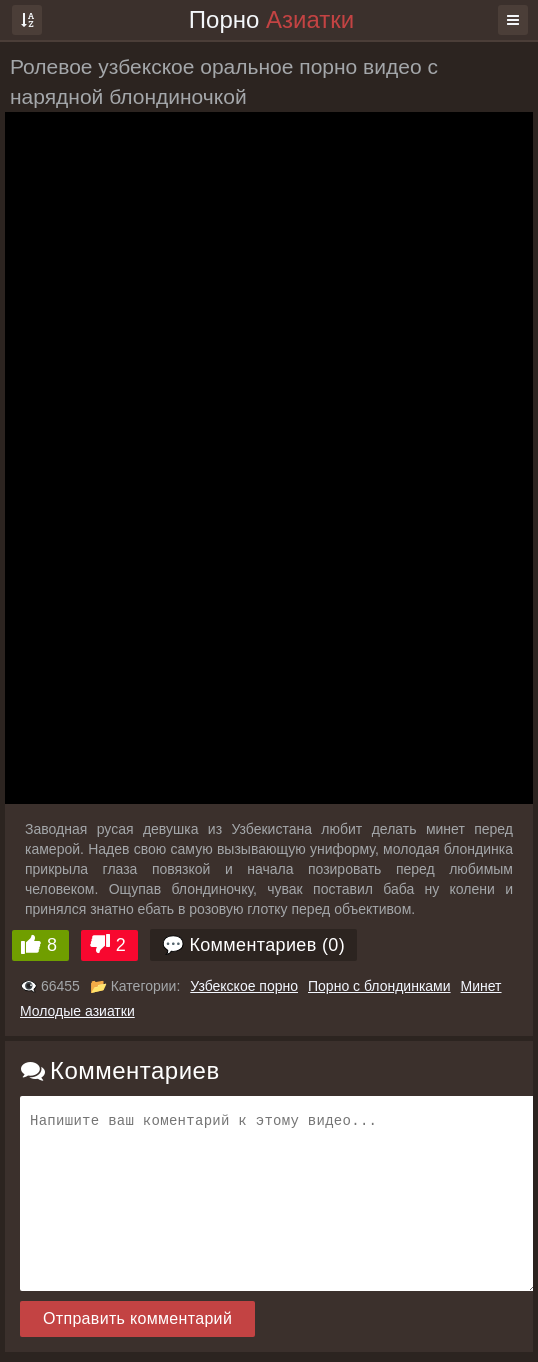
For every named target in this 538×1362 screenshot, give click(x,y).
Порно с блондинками (379, 986)
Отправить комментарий (137, 1318)
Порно (271, 19)
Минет (481, 986)
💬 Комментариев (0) (253, 945)
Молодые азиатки (77, 1011)
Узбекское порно (244, 986)
